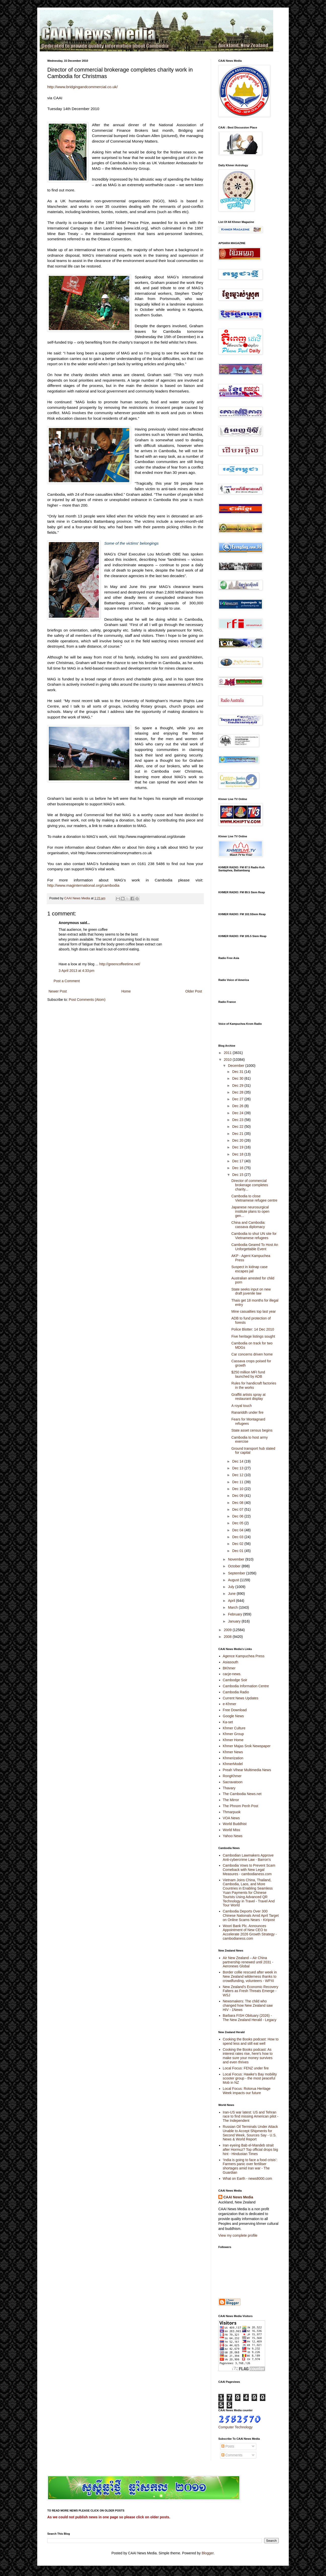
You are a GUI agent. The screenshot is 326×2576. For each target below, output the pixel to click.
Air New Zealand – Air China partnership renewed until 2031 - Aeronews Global (248, 1962)
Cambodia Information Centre (246, 1686)
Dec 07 (238, 1509)
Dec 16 (238, 1168)
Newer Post (58, 991)
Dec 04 (238, 1530)
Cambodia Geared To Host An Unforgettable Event (254, 1247)
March (233, 1607)
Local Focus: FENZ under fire (246, 2068)
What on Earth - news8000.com (247, 2178)
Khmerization (233, 1758)
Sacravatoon (233, 1782)
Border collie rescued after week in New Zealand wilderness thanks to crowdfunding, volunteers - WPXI (250, 1976)
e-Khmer (229, 1704)
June (232, 1594)
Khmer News (233, 1752)
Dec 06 (238, 1516)
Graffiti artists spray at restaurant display (248, 1397)
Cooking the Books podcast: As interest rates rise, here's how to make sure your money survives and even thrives (248, 2055)
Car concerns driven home (252, 1354)
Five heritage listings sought (253, 1336)
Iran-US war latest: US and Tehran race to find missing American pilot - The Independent (250, 2116)
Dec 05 (238, 1523)
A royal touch (241, 1406)
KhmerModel (233, 1764)
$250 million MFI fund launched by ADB (248, 1374)
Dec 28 (238, 1092)
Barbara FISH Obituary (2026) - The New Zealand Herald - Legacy (249, 2017)
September (237, 1573)
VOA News (231, 1818)
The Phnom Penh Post (240, 1806)
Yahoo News (232, 1836)
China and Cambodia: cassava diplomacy (248, 1224)
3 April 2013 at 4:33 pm (76, 971)
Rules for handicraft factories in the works (253, 1385)
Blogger (208, 2553)
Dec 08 (238, 1503)
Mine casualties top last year (253, 1311)
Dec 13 (238, 1468)
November (236, 1559)
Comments (231, 2455)
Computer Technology (235, 2427)
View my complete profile (237, 2235)
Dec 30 (238, 1078)
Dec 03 (238, 1537)
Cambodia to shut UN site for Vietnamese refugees (254, 1236)
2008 (228, 1637)
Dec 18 (238, 1154)
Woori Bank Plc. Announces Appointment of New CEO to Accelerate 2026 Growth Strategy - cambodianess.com (250, 1932)
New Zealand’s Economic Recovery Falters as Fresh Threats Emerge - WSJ (250, 1991)
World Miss (231, 1830)
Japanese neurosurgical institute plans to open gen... (250, 1211)
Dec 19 (238, 1147)
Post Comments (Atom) (87, 1000)
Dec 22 (238, 1127)
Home (126, 991)
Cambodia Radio (236, 1692)
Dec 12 (238, 1475)
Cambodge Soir (235, 1680)
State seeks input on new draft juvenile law (251, 1291)
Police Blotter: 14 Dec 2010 (252, 1329)
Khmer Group (233, 1734)
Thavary (229, 1788)
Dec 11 (238, 1482)
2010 (228, 1060)
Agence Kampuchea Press (244, 1656)
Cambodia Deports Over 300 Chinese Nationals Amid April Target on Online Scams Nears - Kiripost (251, 1915)
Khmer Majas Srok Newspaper (247, 1746)
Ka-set (228, 1722)
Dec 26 (238, 1106)
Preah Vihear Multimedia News (247, 1770)
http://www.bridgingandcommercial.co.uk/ (82, 87)
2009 (228, 1630)
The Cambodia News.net (242, 1794)
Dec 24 (238, 1113)
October (234, 1566)
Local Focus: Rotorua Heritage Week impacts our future (247, 2091)
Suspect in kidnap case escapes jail (249, 1269)
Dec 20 (238, 1140)
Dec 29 (238, 1085)
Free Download (235, 1710)
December (236, 1066)
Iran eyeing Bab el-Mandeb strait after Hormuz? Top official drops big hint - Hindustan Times (250, 2149)
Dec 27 (238, 1099)
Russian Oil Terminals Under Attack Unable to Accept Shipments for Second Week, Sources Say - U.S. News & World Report (250, 2133)
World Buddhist (235, 1824)
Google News (233, 1716)
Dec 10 (238, 1489)
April (232, 1601)
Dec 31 (238, 1072)
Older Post (193, 991)
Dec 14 (238, 1461)
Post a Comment (67, 981)
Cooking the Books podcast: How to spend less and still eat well (251, 2041)
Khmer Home (233, 1740)
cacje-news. (232, 1674)
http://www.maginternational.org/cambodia (83, 885)
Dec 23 (238, 1120)
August (234, 1580)
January (234, 1621)
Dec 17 (238, 1161)
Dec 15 (238, 1175)
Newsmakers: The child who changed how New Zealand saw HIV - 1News (248, 2005)
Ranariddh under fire (247, 1412)
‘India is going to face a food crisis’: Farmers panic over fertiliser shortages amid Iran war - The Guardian (250, 2166)
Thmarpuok (232, 1812)
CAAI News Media (238, 2197)
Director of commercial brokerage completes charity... (249, 1185)
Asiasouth (230, 1662)
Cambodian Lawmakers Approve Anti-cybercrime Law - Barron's (248, 1857)
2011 (228, 1053)
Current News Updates (241, 1698)
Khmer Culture (234, 1728)
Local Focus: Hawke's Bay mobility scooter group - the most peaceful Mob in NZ (250, 2078)
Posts (227, 2446)
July (231, 1587)
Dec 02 (238, 1544)
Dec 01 (238, 1551)
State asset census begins (251, 1430)
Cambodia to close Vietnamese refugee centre (254, 1198)
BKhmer (229, 1668)
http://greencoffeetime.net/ (119, 964)
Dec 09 (238, 1496)
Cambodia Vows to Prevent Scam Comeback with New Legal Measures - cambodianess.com (249, 1869)
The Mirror (231, 1800)
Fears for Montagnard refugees (248, 1421)
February (235, 1614)
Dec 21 (238, 1134)
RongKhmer (232, 1776)
